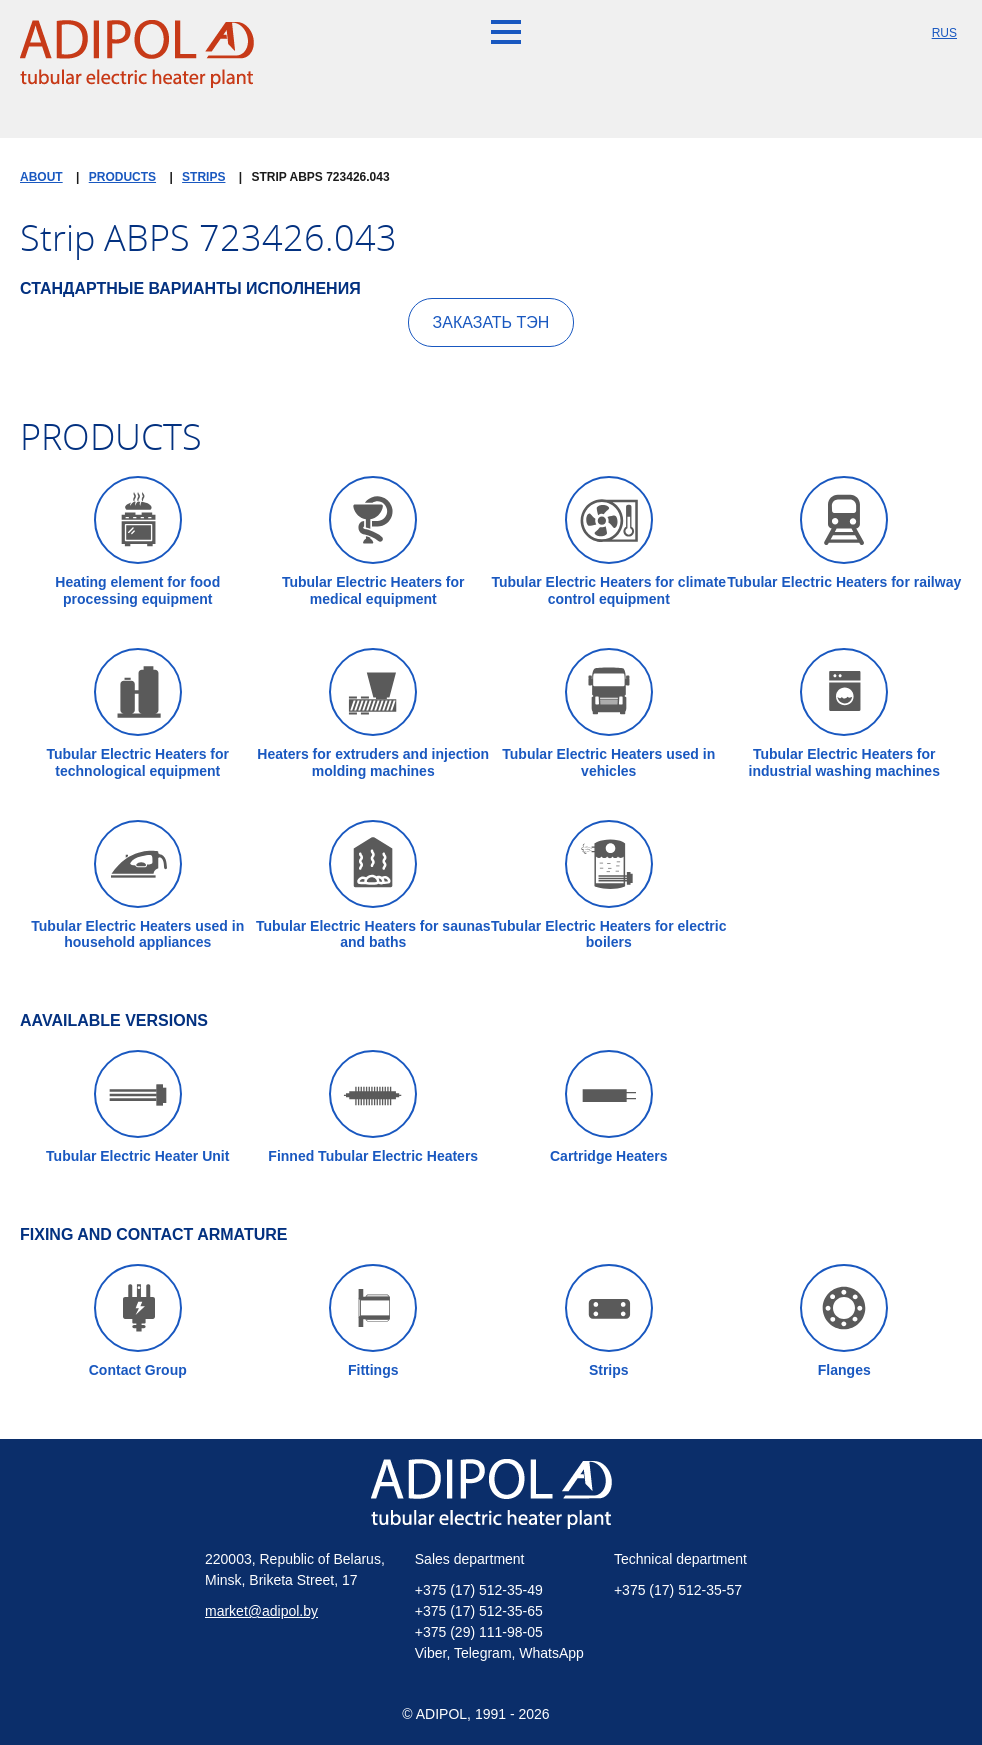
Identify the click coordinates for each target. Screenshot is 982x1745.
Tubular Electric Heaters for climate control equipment (608, 541)
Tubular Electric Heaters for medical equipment (373, 541)
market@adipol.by (261, 1611)
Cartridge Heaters (609, 1107)
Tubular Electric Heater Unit (137, 1107)
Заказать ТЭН (491, 322)
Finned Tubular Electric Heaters (373, 1107)
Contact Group (138, 1321)
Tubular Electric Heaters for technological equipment (137, 713)
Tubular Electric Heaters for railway (844, 533)
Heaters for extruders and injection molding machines (373, 713)
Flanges (844, 1321)
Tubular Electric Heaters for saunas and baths (373, 885)
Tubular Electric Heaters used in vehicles (608, 713)
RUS (944, 33)
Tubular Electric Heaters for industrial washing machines (844, 713)
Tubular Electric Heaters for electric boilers (609, 885)
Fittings (373, 1321)
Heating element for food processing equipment (137, 541)
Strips (609, 1321)
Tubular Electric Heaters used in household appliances (137, 885)
